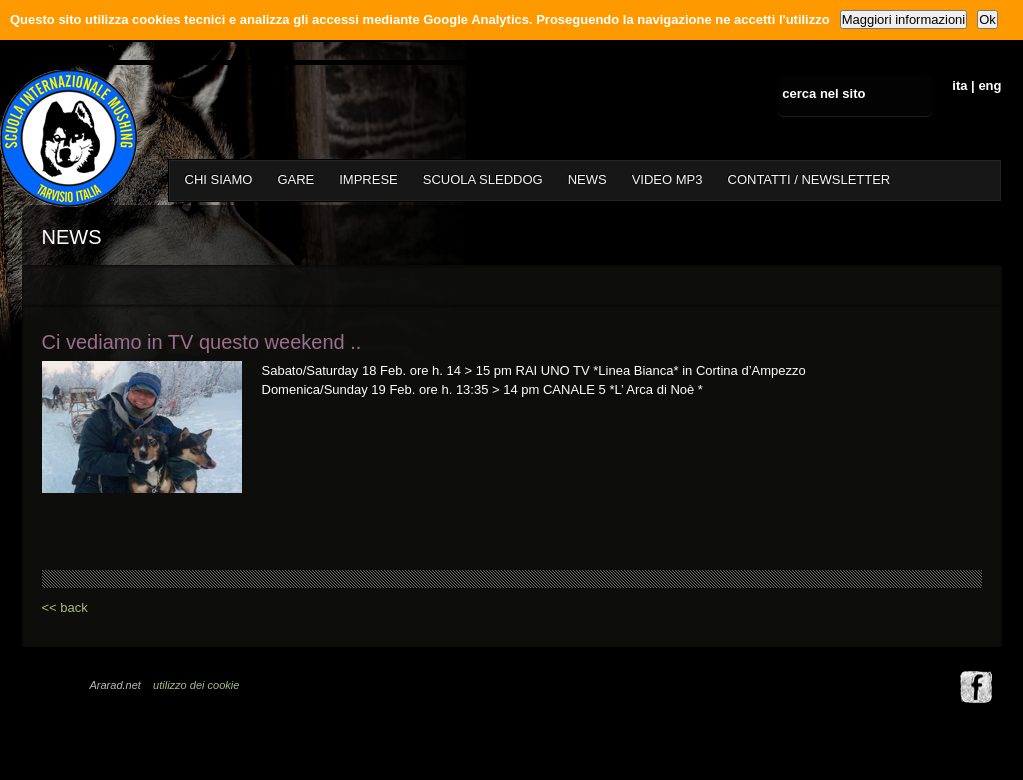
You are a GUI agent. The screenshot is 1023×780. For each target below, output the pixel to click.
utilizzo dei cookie (196, 685)
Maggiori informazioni (904, 19)
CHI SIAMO (219, 179)
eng (989, 85)
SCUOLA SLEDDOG (483, 179)
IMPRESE (368, 179)
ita (959, 85)
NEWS (587, 179)
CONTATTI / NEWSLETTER (809, 179)
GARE (295, 179)
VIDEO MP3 (667, 179)
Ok (987, 19)
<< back (65, 607)
